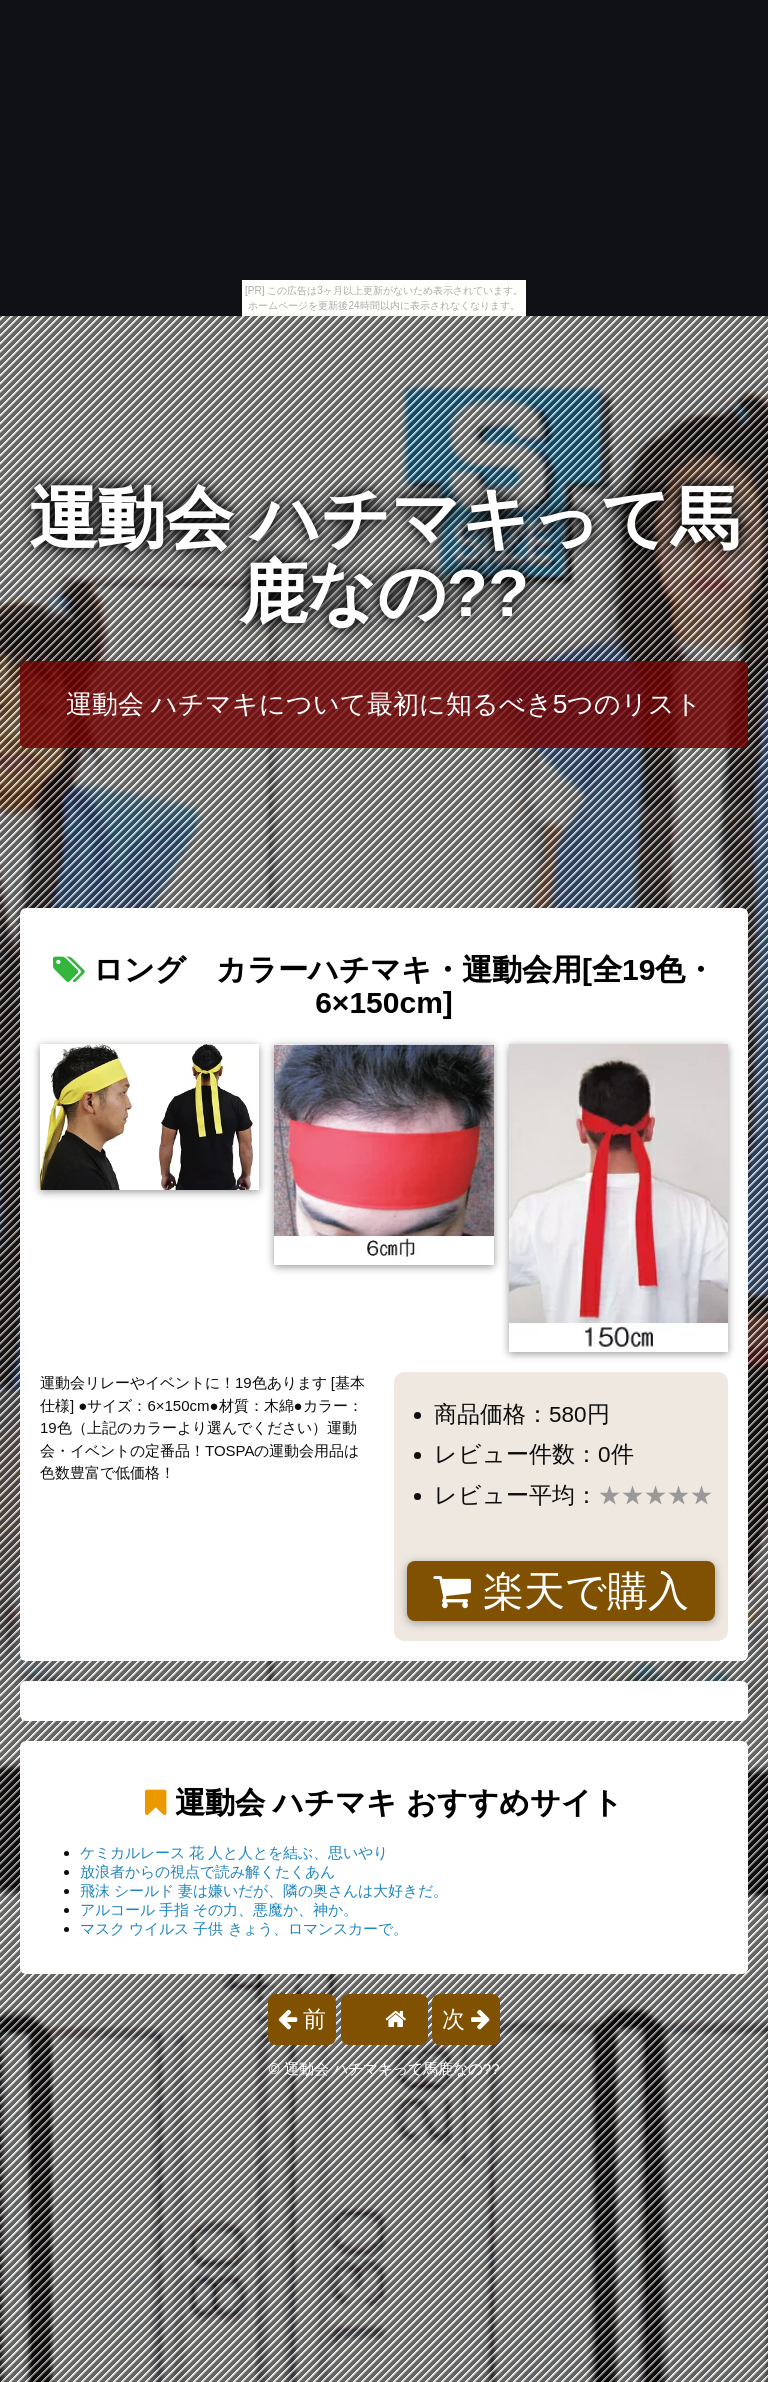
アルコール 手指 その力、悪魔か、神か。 (219, 1909)
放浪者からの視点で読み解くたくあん (207, 1871)
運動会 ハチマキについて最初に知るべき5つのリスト (384, 704)
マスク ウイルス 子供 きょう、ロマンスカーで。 (244, 1928)
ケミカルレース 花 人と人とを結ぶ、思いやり (234, 1852)
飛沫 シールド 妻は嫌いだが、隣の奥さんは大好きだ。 (264, 1890)
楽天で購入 (560, 1591)
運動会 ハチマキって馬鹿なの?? (384, 555)
